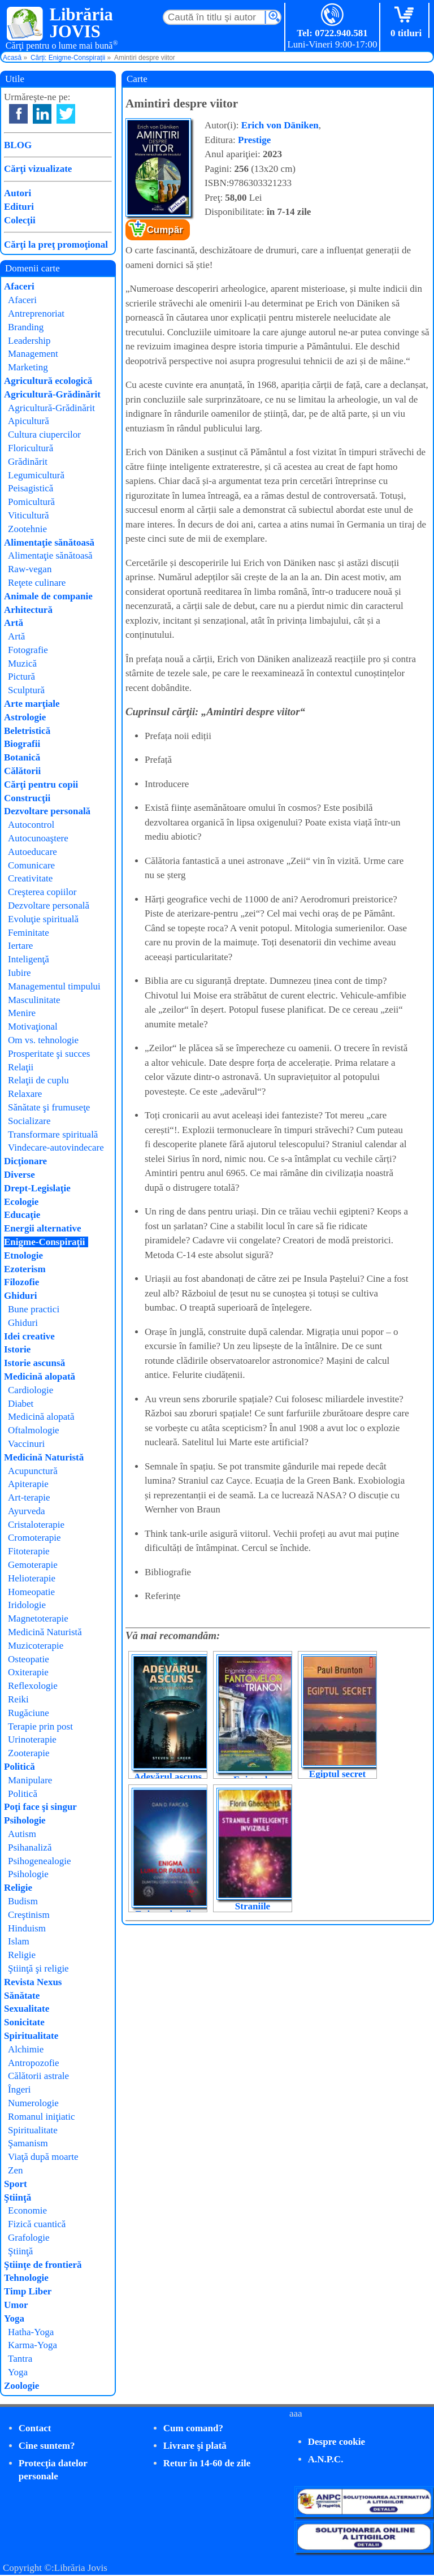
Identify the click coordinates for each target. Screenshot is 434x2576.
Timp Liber (27, 2291)
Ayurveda (26, 1511)
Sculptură (26, 690)
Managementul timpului (54, 986)
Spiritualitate (31, 2035)
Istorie (17, 1349)
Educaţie (22, 1214)
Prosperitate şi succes (49, 1053)
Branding (26, 327)
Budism (23, 1901)
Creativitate (30, 878)
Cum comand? (193, 2428)
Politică (19, 1766)
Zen (15, 2170)
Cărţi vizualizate (38, 168)
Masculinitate (34, 1000)
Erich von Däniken (280, 125)
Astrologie (25, 717)
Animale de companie (48, 596)
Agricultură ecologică (48, 380)
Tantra (20, 2358)
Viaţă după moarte (43, 2156)
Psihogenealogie (39, 1861)
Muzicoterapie (35, 1645)
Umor (16, 2305)
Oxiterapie (28, 1672)
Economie (27, 2210)
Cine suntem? (47, 2445)
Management (33, 353)
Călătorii (22, 771)
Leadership (29, 340)
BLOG (18, 145)
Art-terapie (29, 1497)
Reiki (18, 1699)
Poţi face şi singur (40, 1806)
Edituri (19, 206)
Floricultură (30, 448)
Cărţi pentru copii (41, 784)
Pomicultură (31, 501)
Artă (13, 622)
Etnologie (23, 1255)
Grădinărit (27, 461)
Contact (35, 2428)
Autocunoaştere (38, 838)
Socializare (29, 1121)
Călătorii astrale (38, 2076)
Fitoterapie (29, 1551)
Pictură (21, 676)
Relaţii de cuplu (38, 1080)
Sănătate (22, 1995)
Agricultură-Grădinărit (52, 394)
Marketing (28, 367)
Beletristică (27, 730)
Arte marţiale (32, 703)
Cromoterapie (34, 1537)
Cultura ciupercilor (44, 434)
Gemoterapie (33, 1564)
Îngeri (19, 2089)
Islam (18, 1941)
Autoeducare (32, 851)
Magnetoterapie (38, 1618)
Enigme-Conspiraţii (44, 1242)
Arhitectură (28, 609)
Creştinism (29, 1914)
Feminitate (28, 932)
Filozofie (21, 1282)
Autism (22, 1834)
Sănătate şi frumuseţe (49, 1107)
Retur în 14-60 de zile (207, 2463)
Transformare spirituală (53, 1134)
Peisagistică (30, 488)
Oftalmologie (33, 1430)
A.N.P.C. (326, 2459)
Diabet (20, 1403)
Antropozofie (33, 2063)
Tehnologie (26, 2277)
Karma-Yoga (32, 2345)
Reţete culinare (37, 582)
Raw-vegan (29, 569)
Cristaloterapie (36, 1524)
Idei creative (29, 1336)
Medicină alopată (39, 1376)
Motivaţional (33, 1026)
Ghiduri (20, 1295)
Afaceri (19, 286)
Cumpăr (165, 229)
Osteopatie (28, 1659)
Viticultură (28, 515)
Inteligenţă (28, 959)
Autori (17, 193)
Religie (18, 1887)
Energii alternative (42, 1228)
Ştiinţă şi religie (38, 1968)
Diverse (19, 1174)
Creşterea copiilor (42, 892)
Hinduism (27, 1928)
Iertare (20, 945)
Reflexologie (33, 1685)
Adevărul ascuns (168, 1776)
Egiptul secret (337, 1774)
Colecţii (20, 220)
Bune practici (33, 1309)
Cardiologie (30, 1390)
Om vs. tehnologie (43, 1040)
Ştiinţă (17, 2197)
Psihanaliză (29, 1847)
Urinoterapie (32, 1739)
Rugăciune (28, 1713)
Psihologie (25, 1820)
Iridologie (27, 1605)
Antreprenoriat (36, 313)
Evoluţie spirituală (43, 919)
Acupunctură (33, 1471)
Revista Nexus (33, 1982)
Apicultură (28, 421)
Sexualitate (26, 2008)
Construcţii (27, 798)
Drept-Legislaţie (37, 1188)
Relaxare (25, 1093)
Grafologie (29, 2237)
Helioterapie (31, 1578)
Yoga (14, 2318)
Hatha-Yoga (31, 2332)
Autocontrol (31, 824)
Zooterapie (29, 1753)
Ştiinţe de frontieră (43, 2264)
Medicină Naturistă (44, 1457)
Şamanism (28, 2143)
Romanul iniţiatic (41, 2116)
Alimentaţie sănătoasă (49, 542)
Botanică (22, 757)
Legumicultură (36, 475)
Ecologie (21, 1201)
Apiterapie (28, 1484)
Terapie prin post (40, 1726)
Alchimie (26, 2049)
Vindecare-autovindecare (56, 1147)
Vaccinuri (26, 1443)
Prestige (254, 140)
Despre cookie (336, 2441)
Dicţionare (25, 1161)
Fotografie (28, 650)
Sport (15, 2184)
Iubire (19, 972)
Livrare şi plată (195, 2445)
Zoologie (21, 2385)
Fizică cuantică (37, 2224)
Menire (22, 1013)
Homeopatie (31, 1592)
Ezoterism (25, 1269)
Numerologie (33, 2103)
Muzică (22, 663)
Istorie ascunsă (34, 1363)
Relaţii (20, 1067)
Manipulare (30, 1780)
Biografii (22, 743)
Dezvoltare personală (47, 811)
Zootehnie (27, 529)
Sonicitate (24, 2022)
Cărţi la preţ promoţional (56, 244)
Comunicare (31, 865)
